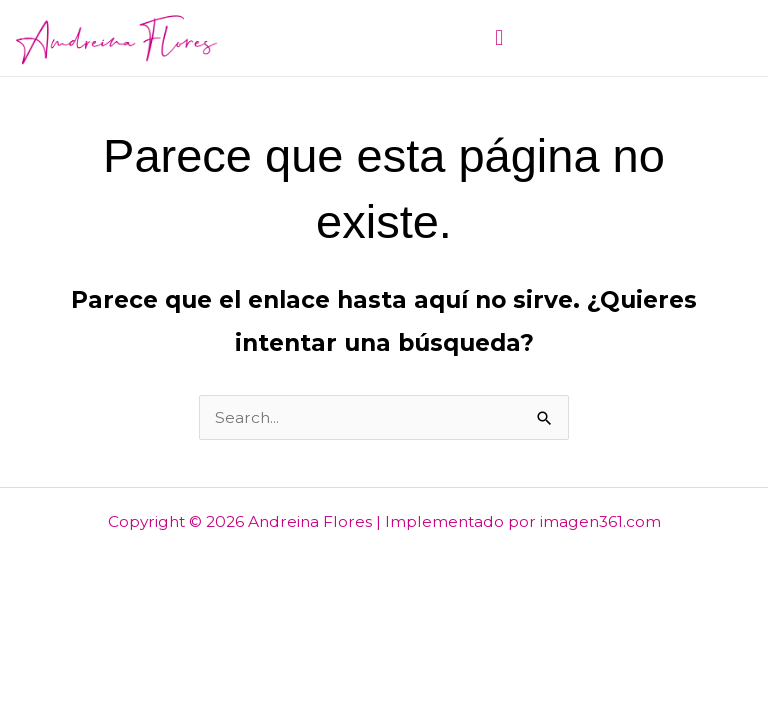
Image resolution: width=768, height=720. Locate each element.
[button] (498, 37)
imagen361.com (600, 521)
